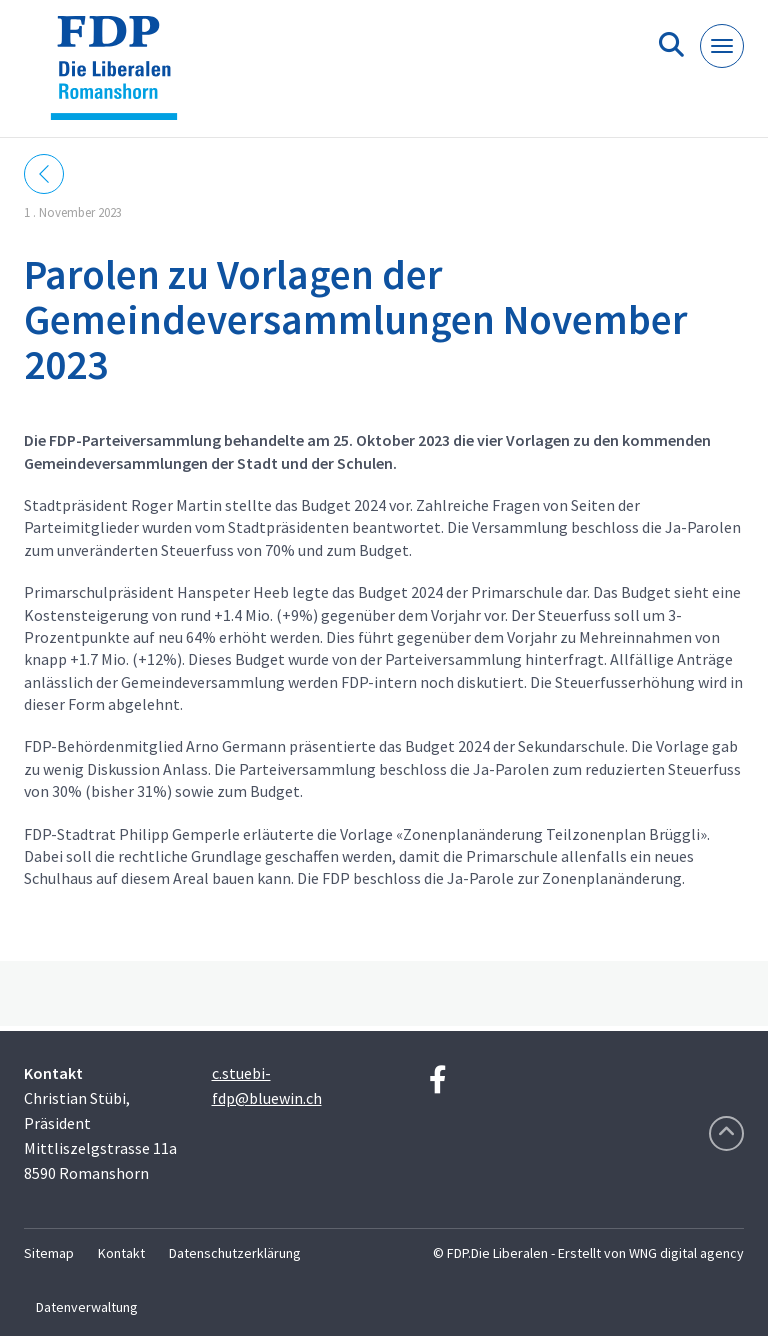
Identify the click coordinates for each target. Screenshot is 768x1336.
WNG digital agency (686, 1253)
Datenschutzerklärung (235, 1253)
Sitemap (49, 1253)
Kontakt (121, 1253)
